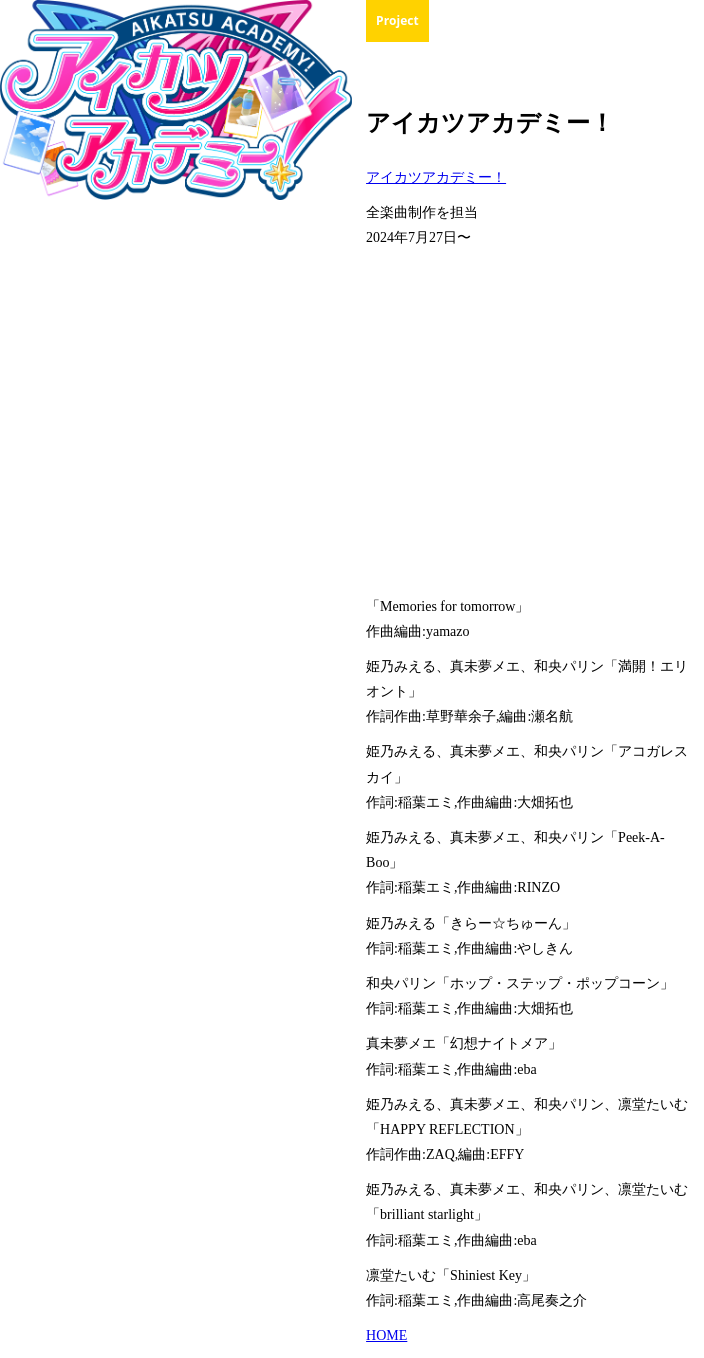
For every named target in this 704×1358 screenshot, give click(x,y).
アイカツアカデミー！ (436, 177)
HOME (386, 1335)
